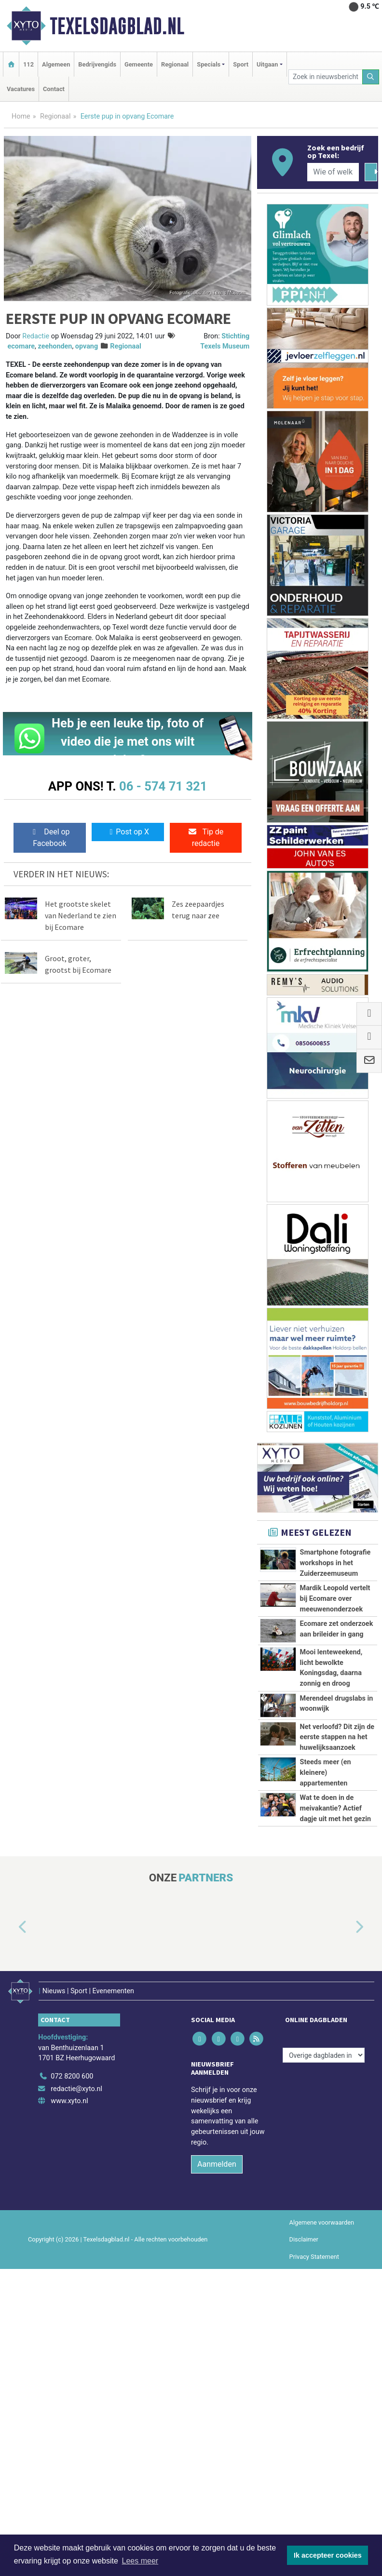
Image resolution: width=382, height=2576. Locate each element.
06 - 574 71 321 (163, 786)
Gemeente (138, 64)
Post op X (127, 831)
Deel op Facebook (49, 837)
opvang (86, 346)
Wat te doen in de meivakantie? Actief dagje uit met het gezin (335, 1954)
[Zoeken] (371, 76)
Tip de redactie (205, 837)
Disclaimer (303, 2422)
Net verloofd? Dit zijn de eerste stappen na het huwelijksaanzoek (337, 1808)
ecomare (21, 346)
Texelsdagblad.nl (117, 26)
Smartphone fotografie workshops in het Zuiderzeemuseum (335, 1562)
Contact (54, 89)
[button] (11, 2116)
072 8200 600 (72, 2259)
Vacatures (21, 89)
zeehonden (55, 346)
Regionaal (175, 64)
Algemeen (56, 64)
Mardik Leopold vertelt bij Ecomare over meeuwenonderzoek (335, 1598)
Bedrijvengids (97, 64)
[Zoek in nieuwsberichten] (325, 76)
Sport (240, 64)
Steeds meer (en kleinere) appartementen (325, 1897)
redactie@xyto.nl (76, 2271)
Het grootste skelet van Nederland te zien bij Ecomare (80, 915)
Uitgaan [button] (267, 64)
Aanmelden (216, 2346)
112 (28, 64)
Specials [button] (208, 64)
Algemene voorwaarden (321, 2405)
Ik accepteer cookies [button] (328, 2555)
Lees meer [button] (140, 2561)
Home (21, 116)
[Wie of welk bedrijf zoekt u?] (333, 172)
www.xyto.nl (69, 2284)
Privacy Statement (314, 2438)
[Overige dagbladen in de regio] (324, 2237)
